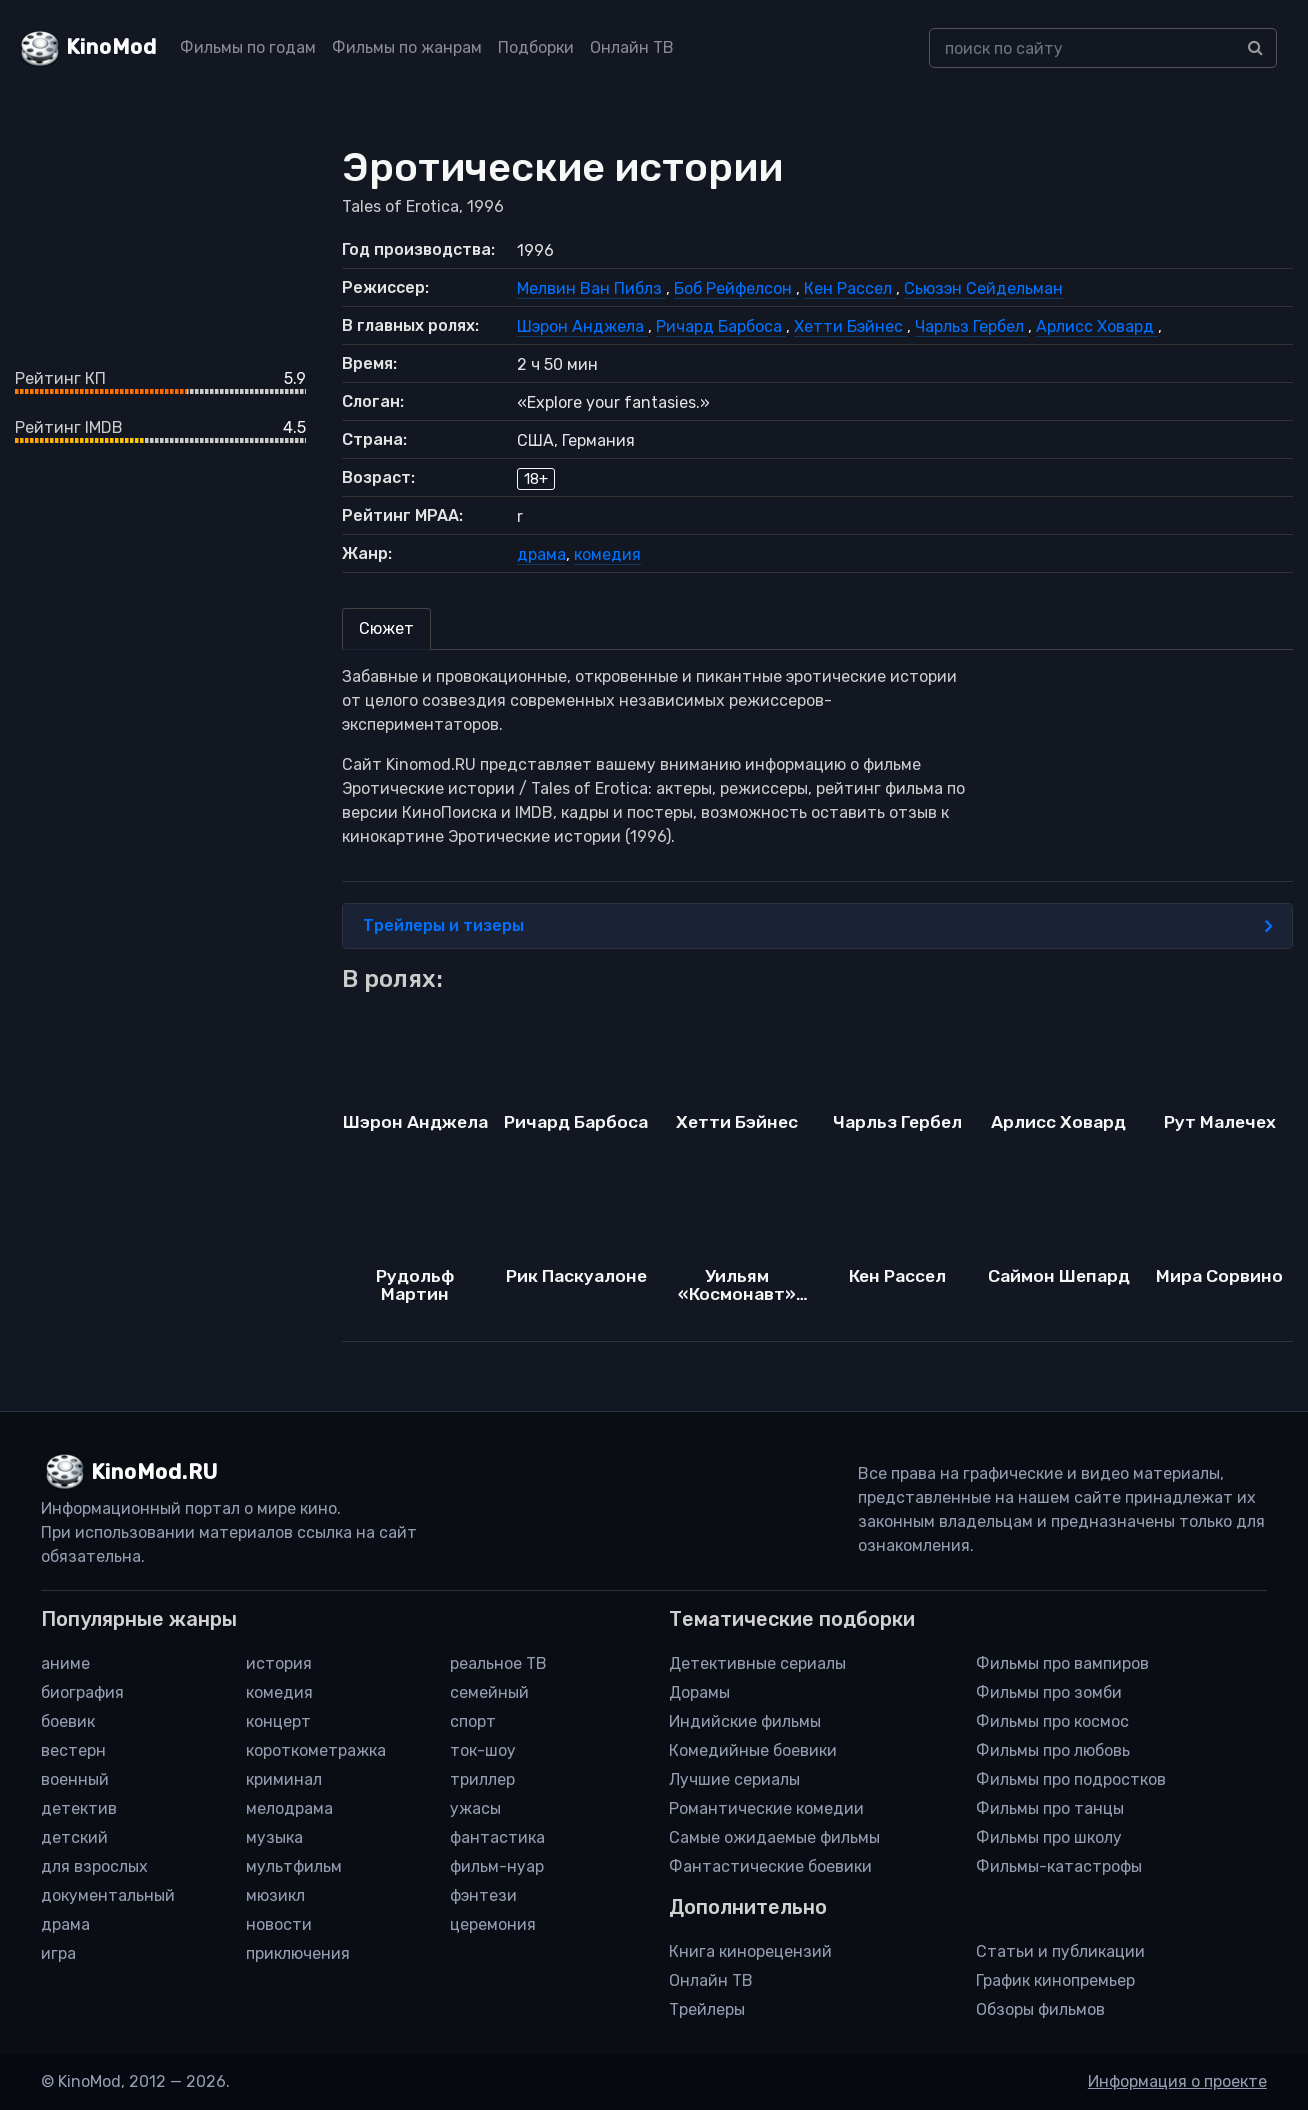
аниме (65, 1663)
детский (74, 1837)
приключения (298, 1953)
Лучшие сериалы (734, 1779)
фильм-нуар (497, 1866)
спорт (473, 1721)
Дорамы (699, 1692)
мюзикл (275, 1895)
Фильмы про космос (1052, 1721)
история (279, 1663)
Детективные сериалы (757, 1663)
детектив (79, 1808)
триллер (482, 1779)
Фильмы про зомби (1049, 1692)
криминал (284, 1779)
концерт (278, 1721)
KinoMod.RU (154, 1472)
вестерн (73, 1750)
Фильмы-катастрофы (1059, 1866)
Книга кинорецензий (750, 1951)
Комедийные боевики (753, 1750)
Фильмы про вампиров (1062, 1663)
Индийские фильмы (745, 1721)
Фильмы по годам (248, 47)
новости (279, 1924)
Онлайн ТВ (632, 47)
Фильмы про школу (1049, 1837)
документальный (108, 1895)
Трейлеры (707, 2009)
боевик (68, 1721)
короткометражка (316, 1750)
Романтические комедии (766, 1808)
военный (75, 1779)
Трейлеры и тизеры (817, 926)
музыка (274, 1837)
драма (541, 554)
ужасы (475, 1808)
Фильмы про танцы (1050, 1808)
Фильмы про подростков (1071, 1779)
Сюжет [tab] (386, 628)
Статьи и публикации (1060, 1951)
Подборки (536, 47)
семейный (489, 1692)
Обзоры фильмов (1040, 2009)
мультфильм (294, 1866)
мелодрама (289, 1808)
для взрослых (94, 1866)
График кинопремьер (1055, 1980)
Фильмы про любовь (1053, 1750)
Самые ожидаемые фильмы (774, 1837)
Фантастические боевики (770, 1866)
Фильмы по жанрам (407, 47)
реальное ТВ (498, 1663)
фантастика (497, 1837)
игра (58, 1953)
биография (82, 1692)
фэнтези (483, 1895)
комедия (607, 554)
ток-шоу (483, 1750)
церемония (493, 1924)
